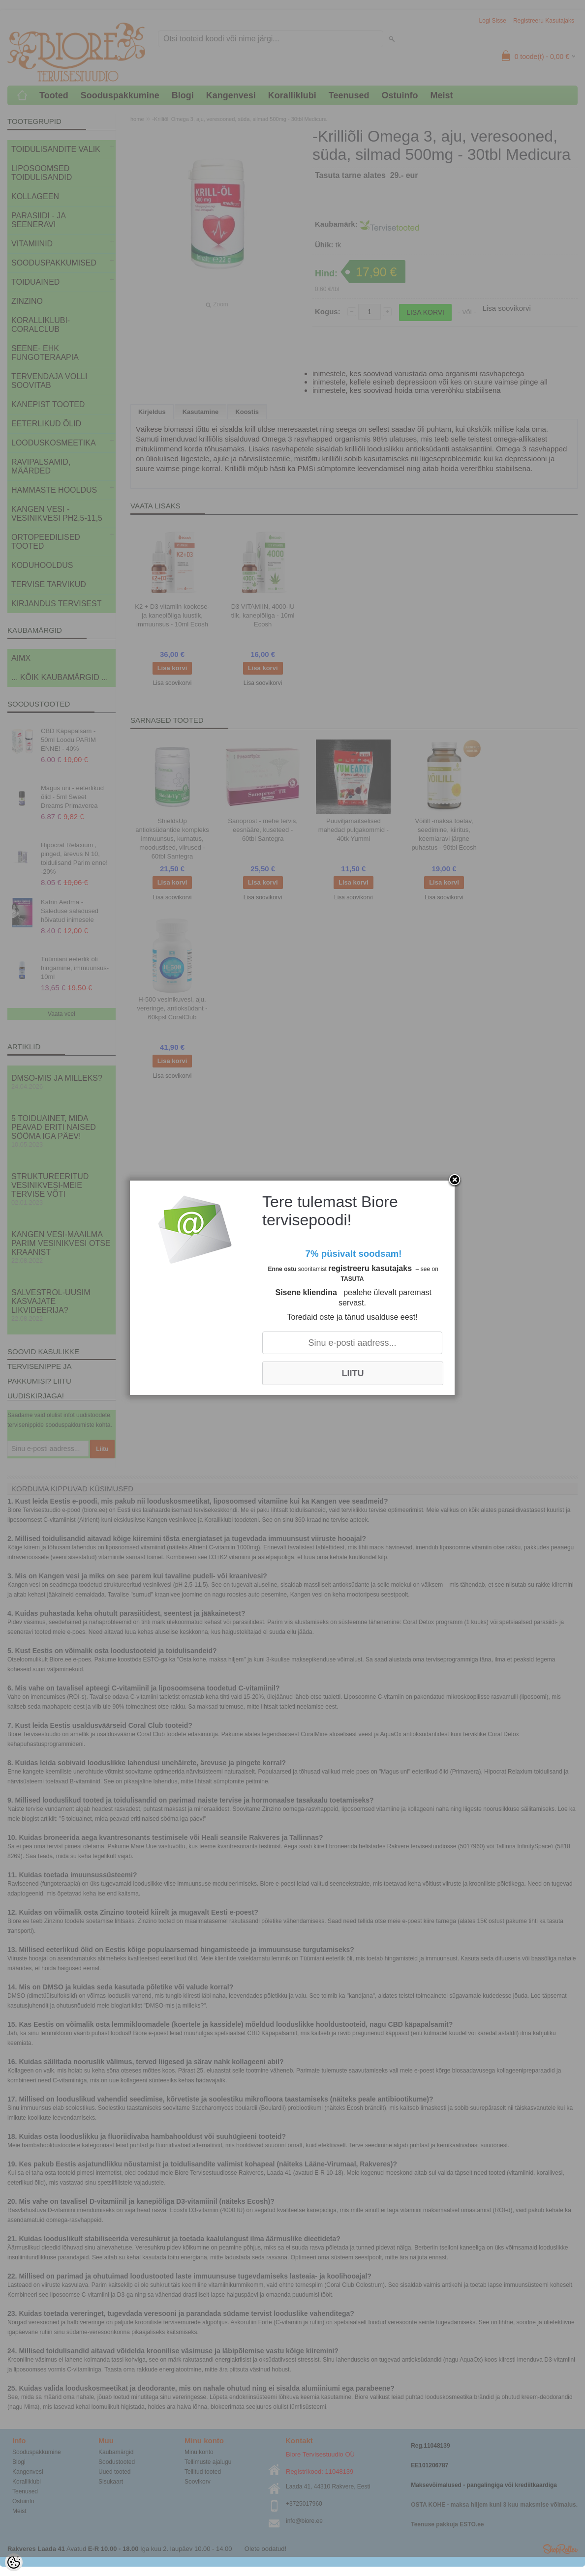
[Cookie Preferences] (14, 2562)
